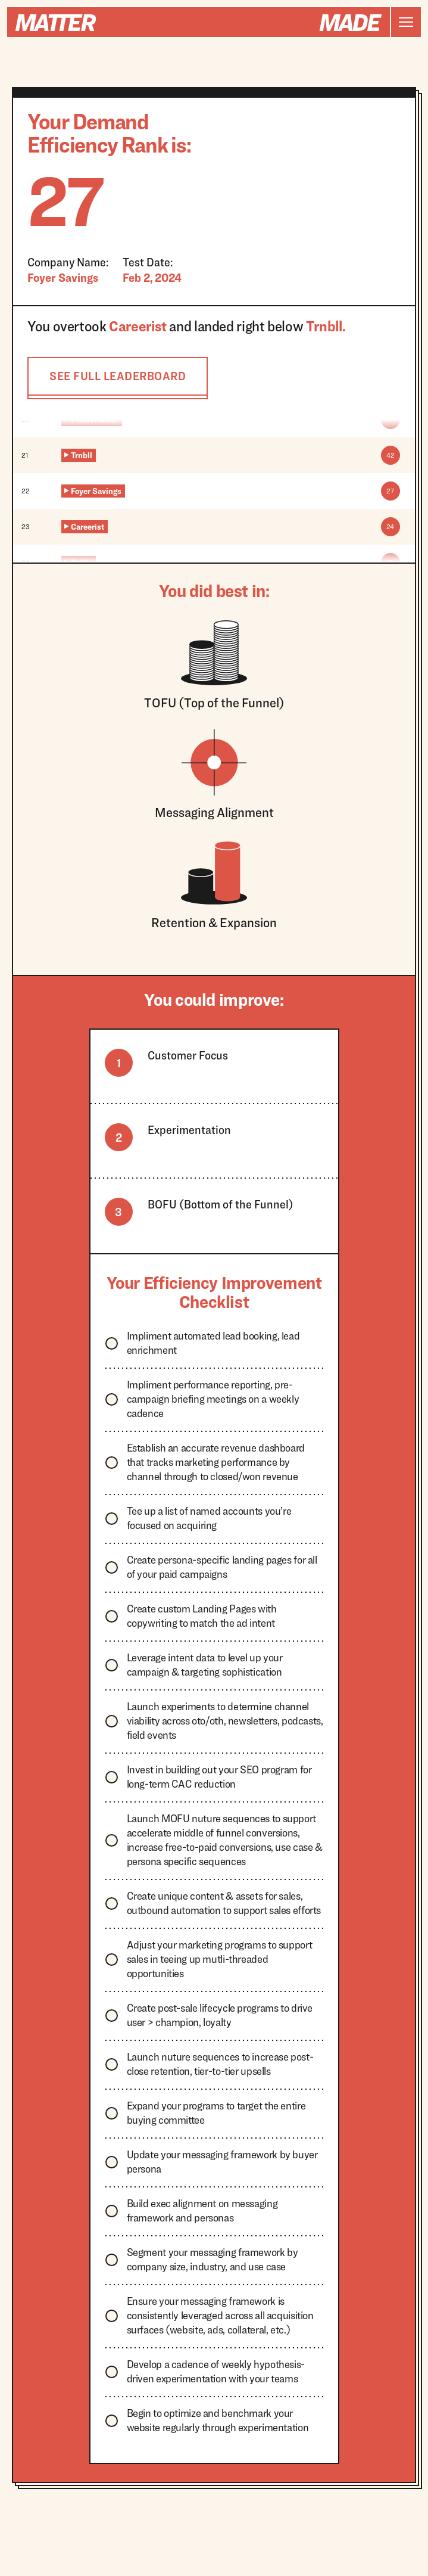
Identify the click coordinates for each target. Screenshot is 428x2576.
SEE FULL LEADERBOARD (117, 376)
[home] (198, 22)
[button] (405, 22)
